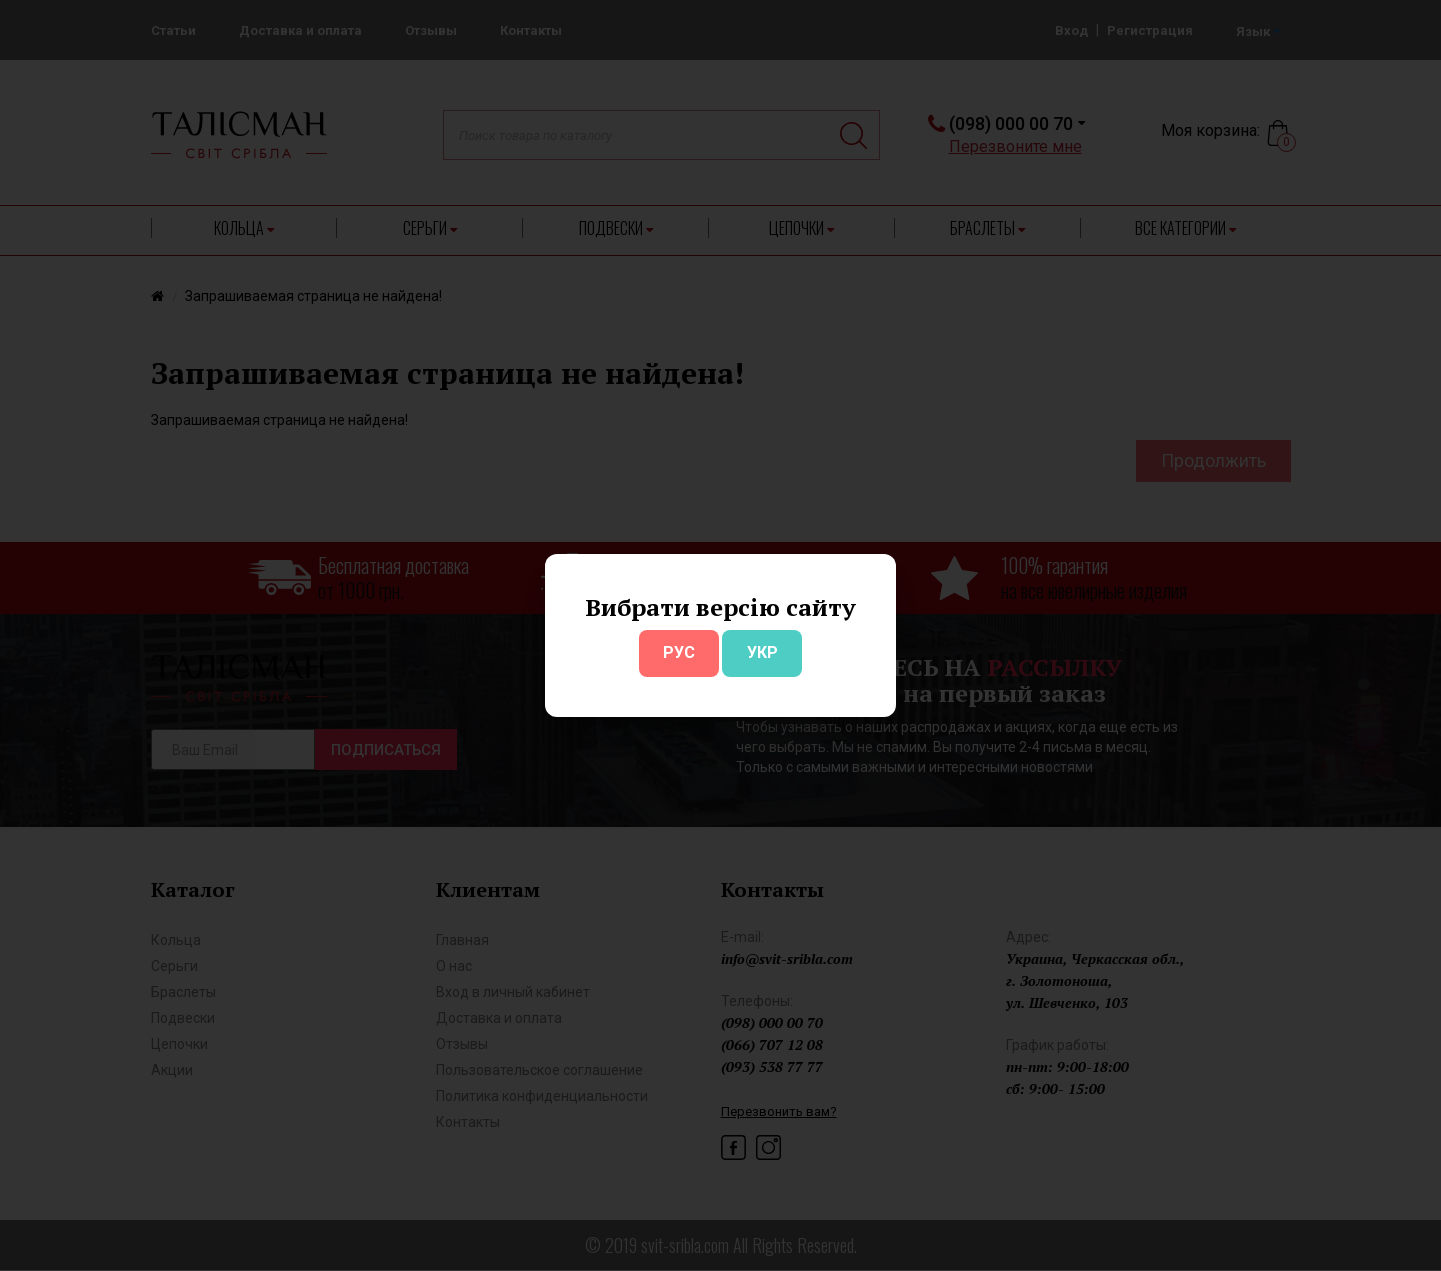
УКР (762, 652)
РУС (679, 652)
